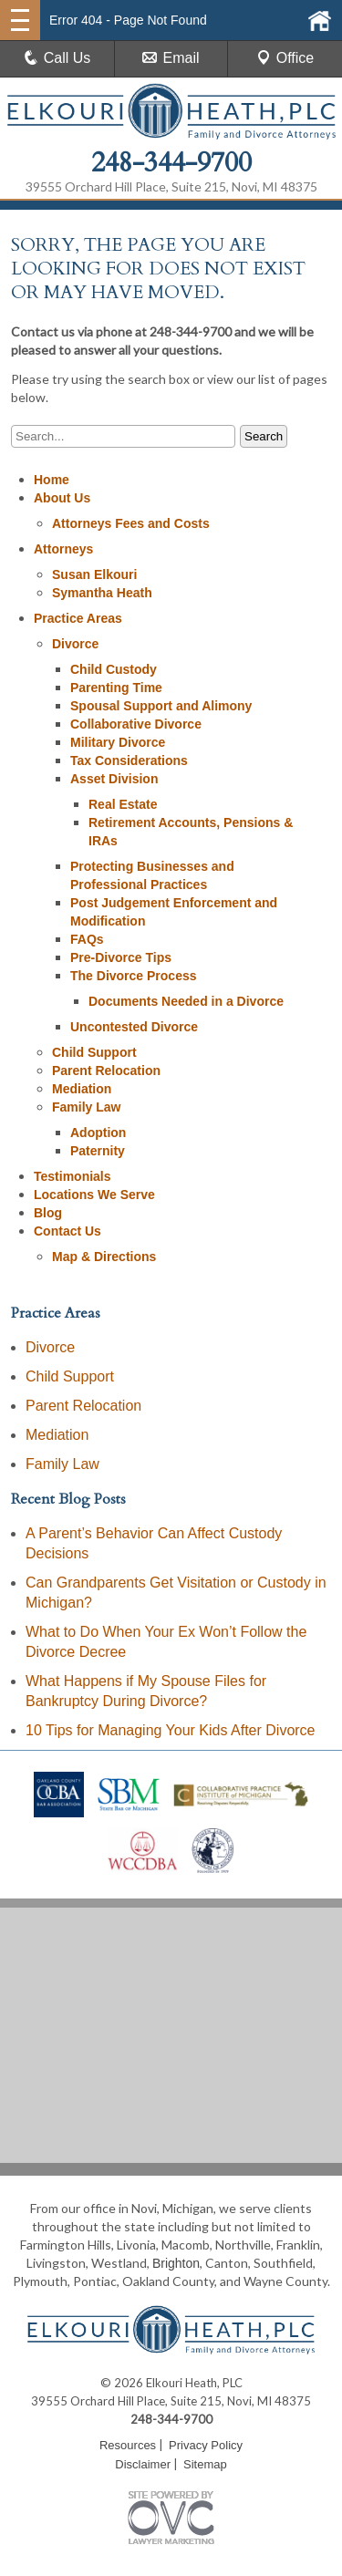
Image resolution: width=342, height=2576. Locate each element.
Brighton (176, 2263)
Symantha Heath (102, 592)
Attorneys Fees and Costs (131, 523)
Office (285, 58)
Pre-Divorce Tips (120, 957)
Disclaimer (143, 2464)
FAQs (87, 939)
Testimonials (72, 1176)
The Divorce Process (133, 975)
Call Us (57, 58)
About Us (62, 498)
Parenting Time (116, 687)
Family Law (86, 1107)
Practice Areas (78, 618)
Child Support (94, 1052)
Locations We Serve (94, 1194)
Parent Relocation (106, 1070)
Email (170, 58)
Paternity (97, 1150)
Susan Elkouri (94, 574)
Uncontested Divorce (134, 1026)
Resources (127, 2445)
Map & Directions (104, 1256)
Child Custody (113, 669)
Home (51, 479)
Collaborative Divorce (136, 724)
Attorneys (63, 549)
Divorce (75, 643)
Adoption (98, 1132)
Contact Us (67, 1231)
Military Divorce (117, 742)
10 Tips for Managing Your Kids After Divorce (171, 1730)
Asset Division (114, 778)
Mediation (81, 1088)
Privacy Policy (206, 2445)
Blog (48, 1212)
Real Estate (122, 804)
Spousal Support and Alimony (161, 705)
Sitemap (205, 2464)
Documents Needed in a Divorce (186, 1001)
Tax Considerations (129, 760)
